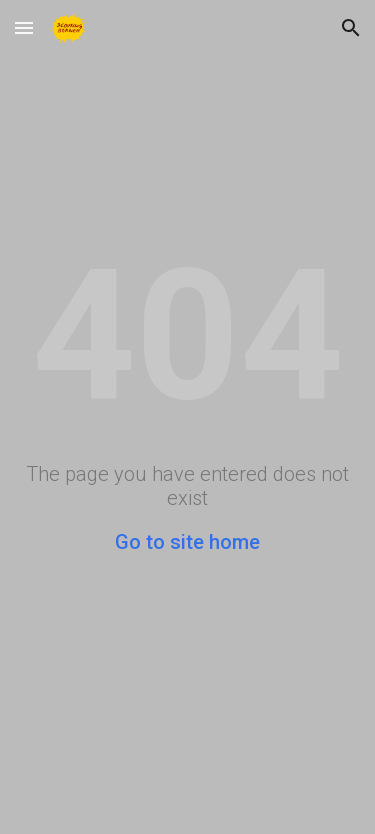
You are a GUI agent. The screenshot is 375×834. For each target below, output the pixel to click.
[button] (24, 27)
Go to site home (187, 542)
